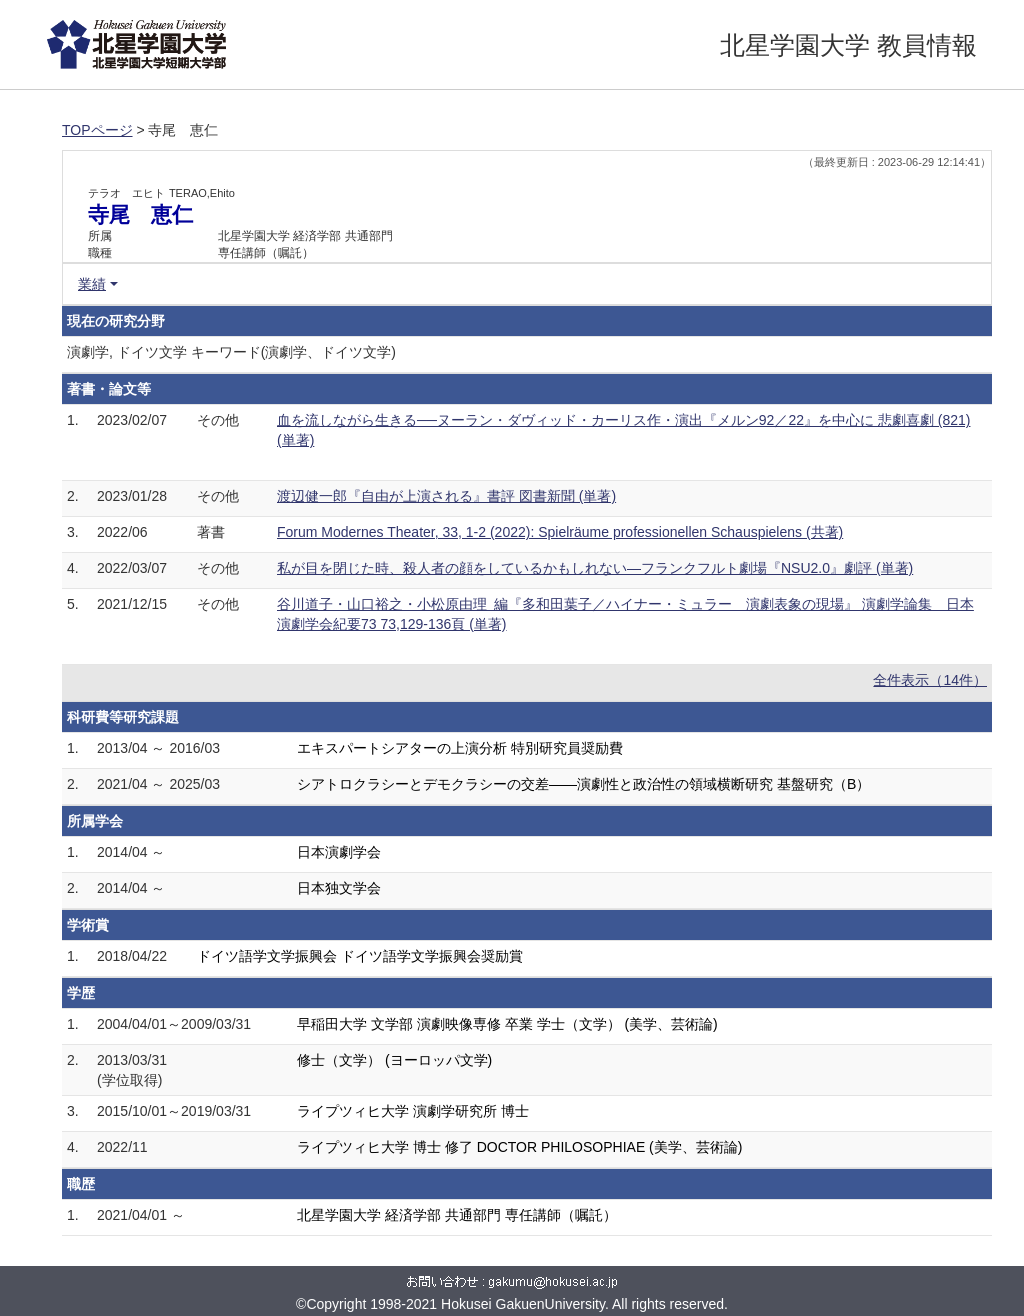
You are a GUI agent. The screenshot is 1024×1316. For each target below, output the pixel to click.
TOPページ (97, 130)
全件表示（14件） (930, 680)
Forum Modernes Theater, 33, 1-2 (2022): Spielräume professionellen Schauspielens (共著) (560, 532)
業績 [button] (92, 284)
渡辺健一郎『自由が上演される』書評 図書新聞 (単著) (446, 496)
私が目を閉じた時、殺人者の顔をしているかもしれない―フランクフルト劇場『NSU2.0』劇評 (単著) (595, 568)
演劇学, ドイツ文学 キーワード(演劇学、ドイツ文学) (231, 352)
